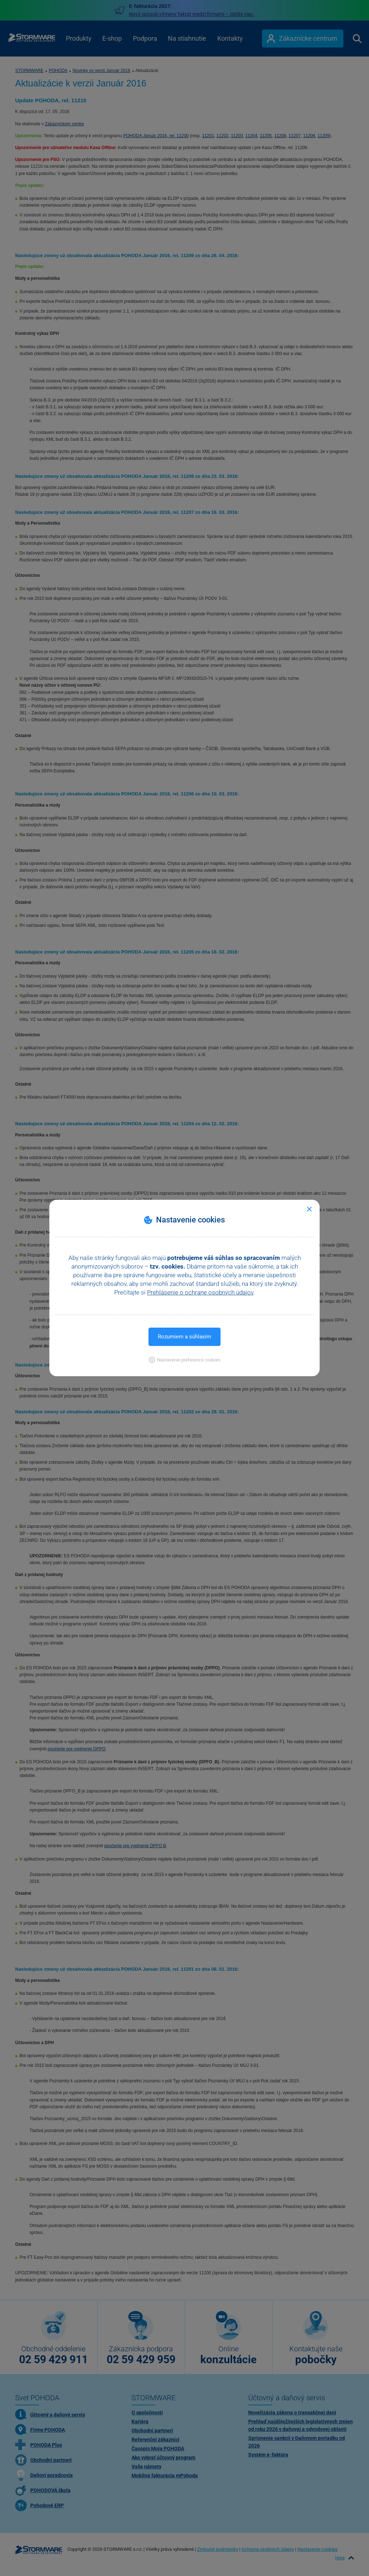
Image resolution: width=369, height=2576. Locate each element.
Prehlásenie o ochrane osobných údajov (200, 1292)
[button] (185, 1360)
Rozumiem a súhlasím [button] (184, 1336)
